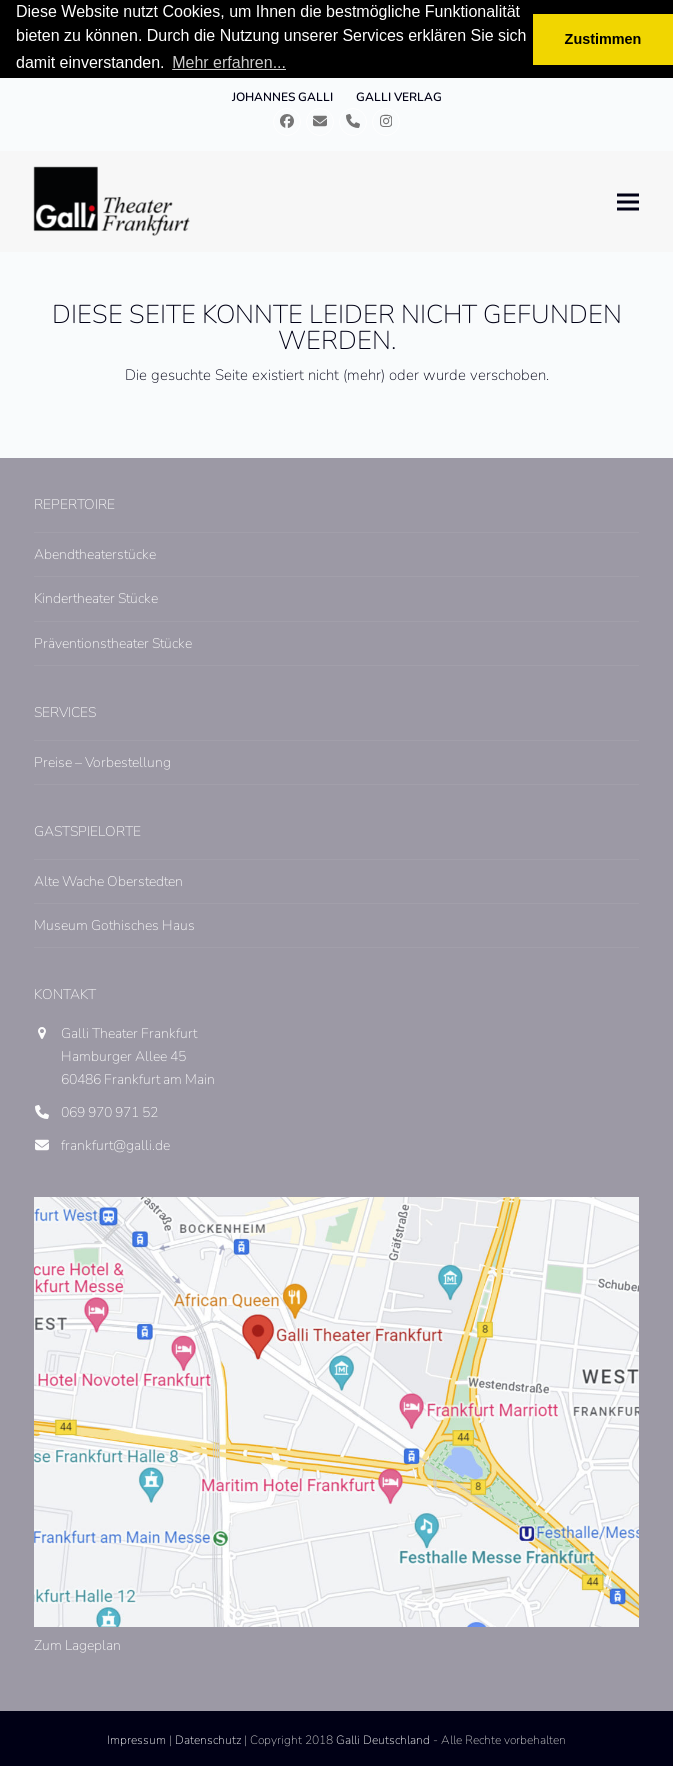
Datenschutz (208, 1740)
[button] (628, 201)
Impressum (136, 1740)
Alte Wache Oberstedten (108, 881)
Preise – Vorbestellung (102, 762)
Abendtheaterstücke (95, 554)
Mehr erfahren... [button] (229, 62)
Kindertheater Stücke (96, 598)
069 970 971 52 (109, 1112)
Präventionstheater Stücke (113, 643)
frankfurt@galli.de (115, 1145)
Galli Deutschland (383, 1740)
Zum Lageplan (77, 1645)
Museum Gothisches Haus (114, 925)
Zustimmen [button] (603, 39)
